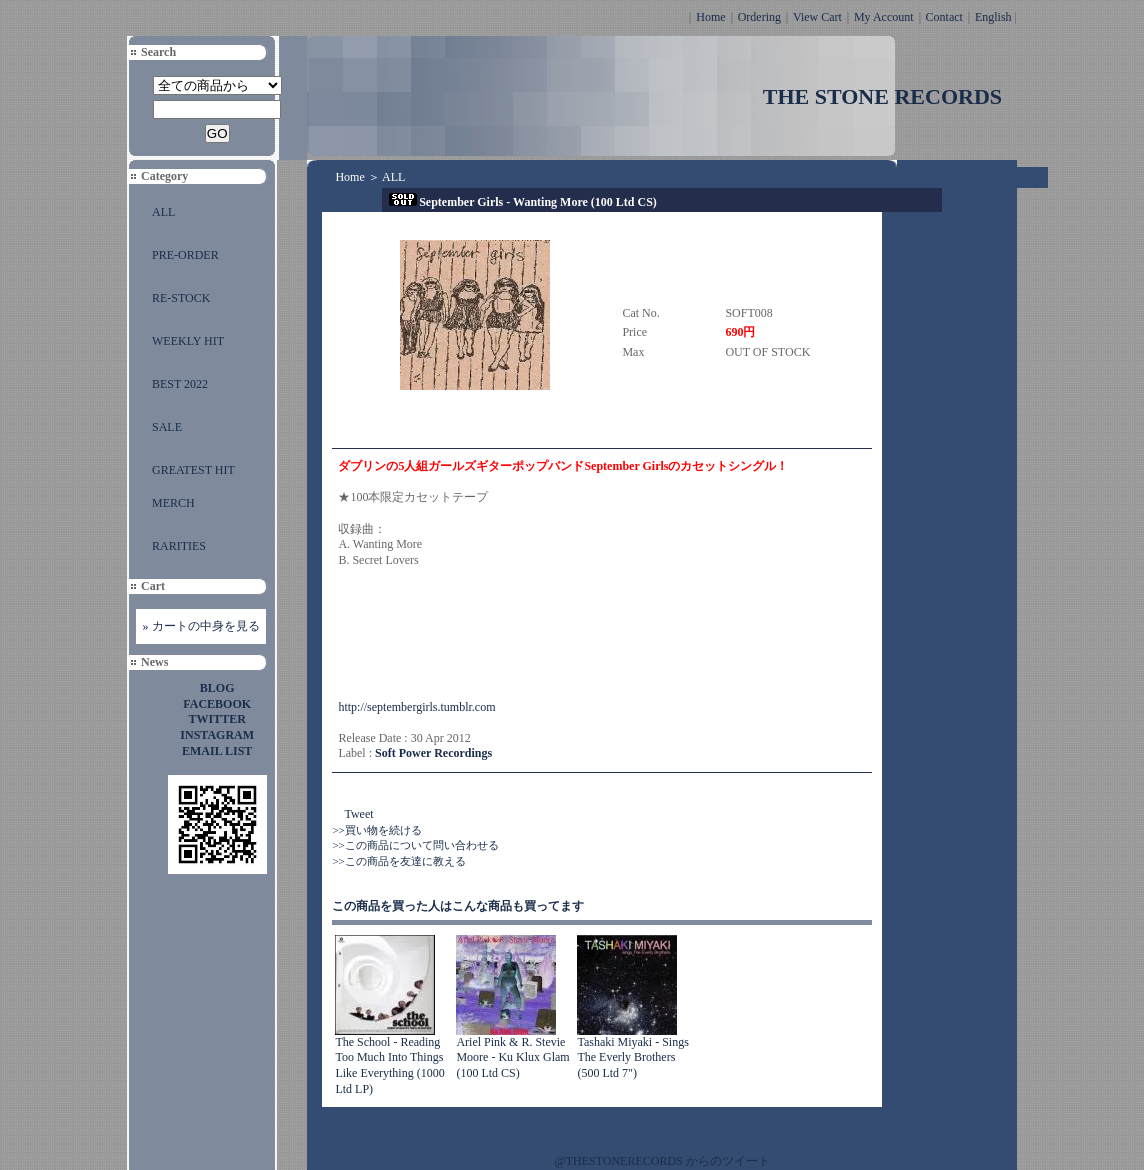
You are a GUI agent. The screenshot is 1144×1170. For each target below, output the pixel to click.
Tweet (358, 814)
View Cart (817, 17)
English (993, 17)
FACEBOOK (217, 704)
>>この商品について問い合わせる (415, 845)
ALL (163, 212)
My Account (884, 17)
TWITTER (217, 719)
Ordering (759, 17)
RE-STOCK (181, 298)
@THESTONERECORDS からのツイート (662, 1161)
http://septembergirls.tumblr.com (416, 707)
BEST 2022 (180, 384)
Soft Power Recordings (433, 753)
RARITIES (179, 546)
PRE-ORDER (185, 255)
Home (710, 17)
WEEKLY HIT (188, 341)
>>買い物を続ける (376, 830)
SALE (167, 427)
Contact (944, 17)
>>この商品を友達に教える (398, 861)
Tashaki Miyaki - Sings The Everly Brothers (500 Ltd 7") (633, 1057)
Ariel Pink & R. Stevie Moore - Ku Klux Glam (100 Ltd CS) (512, 1057)
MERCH (173, 503)
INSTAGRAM (217, 735)
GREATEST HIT (193, 470)
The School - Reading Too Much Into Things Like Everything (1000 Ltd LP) (389, 1065)
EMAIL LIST (217, 751)
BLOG (217, 688)
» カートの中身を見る (201, 626)
